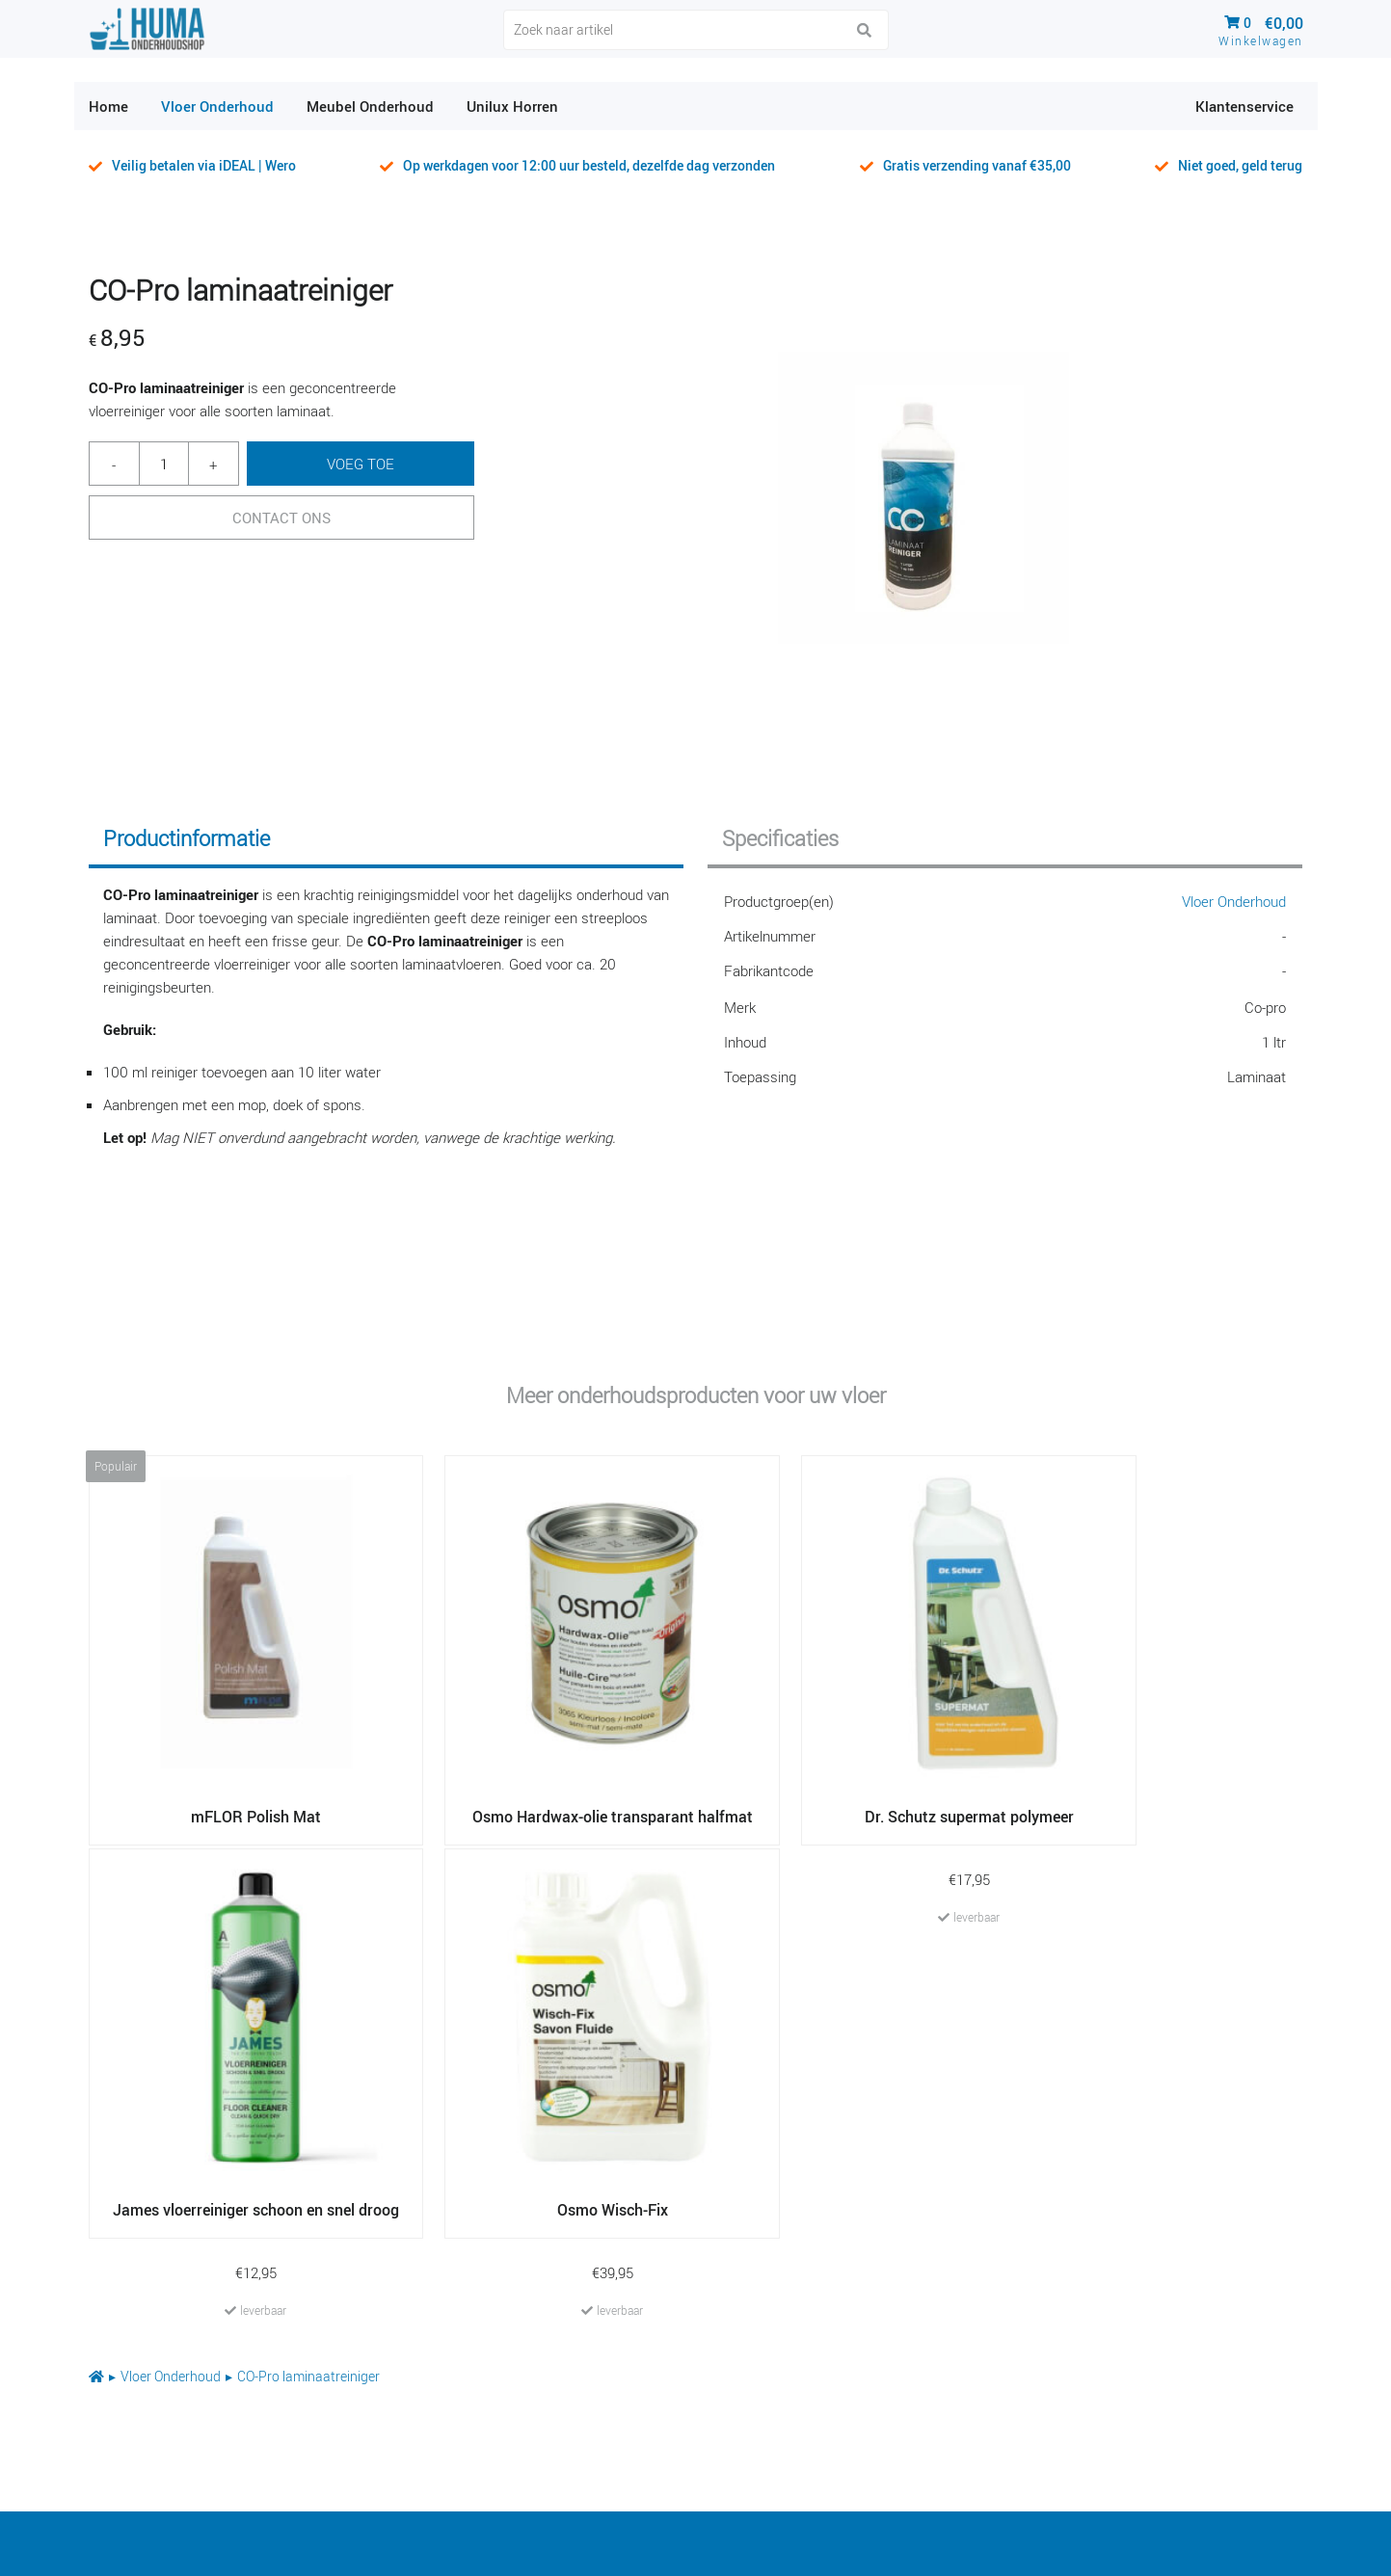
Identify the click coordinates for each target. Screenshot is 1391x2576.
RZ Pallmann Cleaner (576, 2377)
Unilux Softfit (949, 2308)
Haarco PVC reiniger (975, 2377)
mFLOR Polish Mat (969, 2273)
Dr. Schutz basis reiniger (589, 2273)
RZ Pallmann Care (565, 2308)
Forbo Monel (546, 2412)
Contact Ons (281, 517)
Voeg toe (360, 463)
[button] (864, 30)
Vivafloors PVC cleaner (984, 2342)
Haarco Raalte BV (1289, 2551)
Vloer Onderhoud (1234, 901)
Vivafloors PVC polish (578, 2342)
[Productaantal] (164, 463)
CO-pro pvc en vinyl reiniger (1000, 2412)
